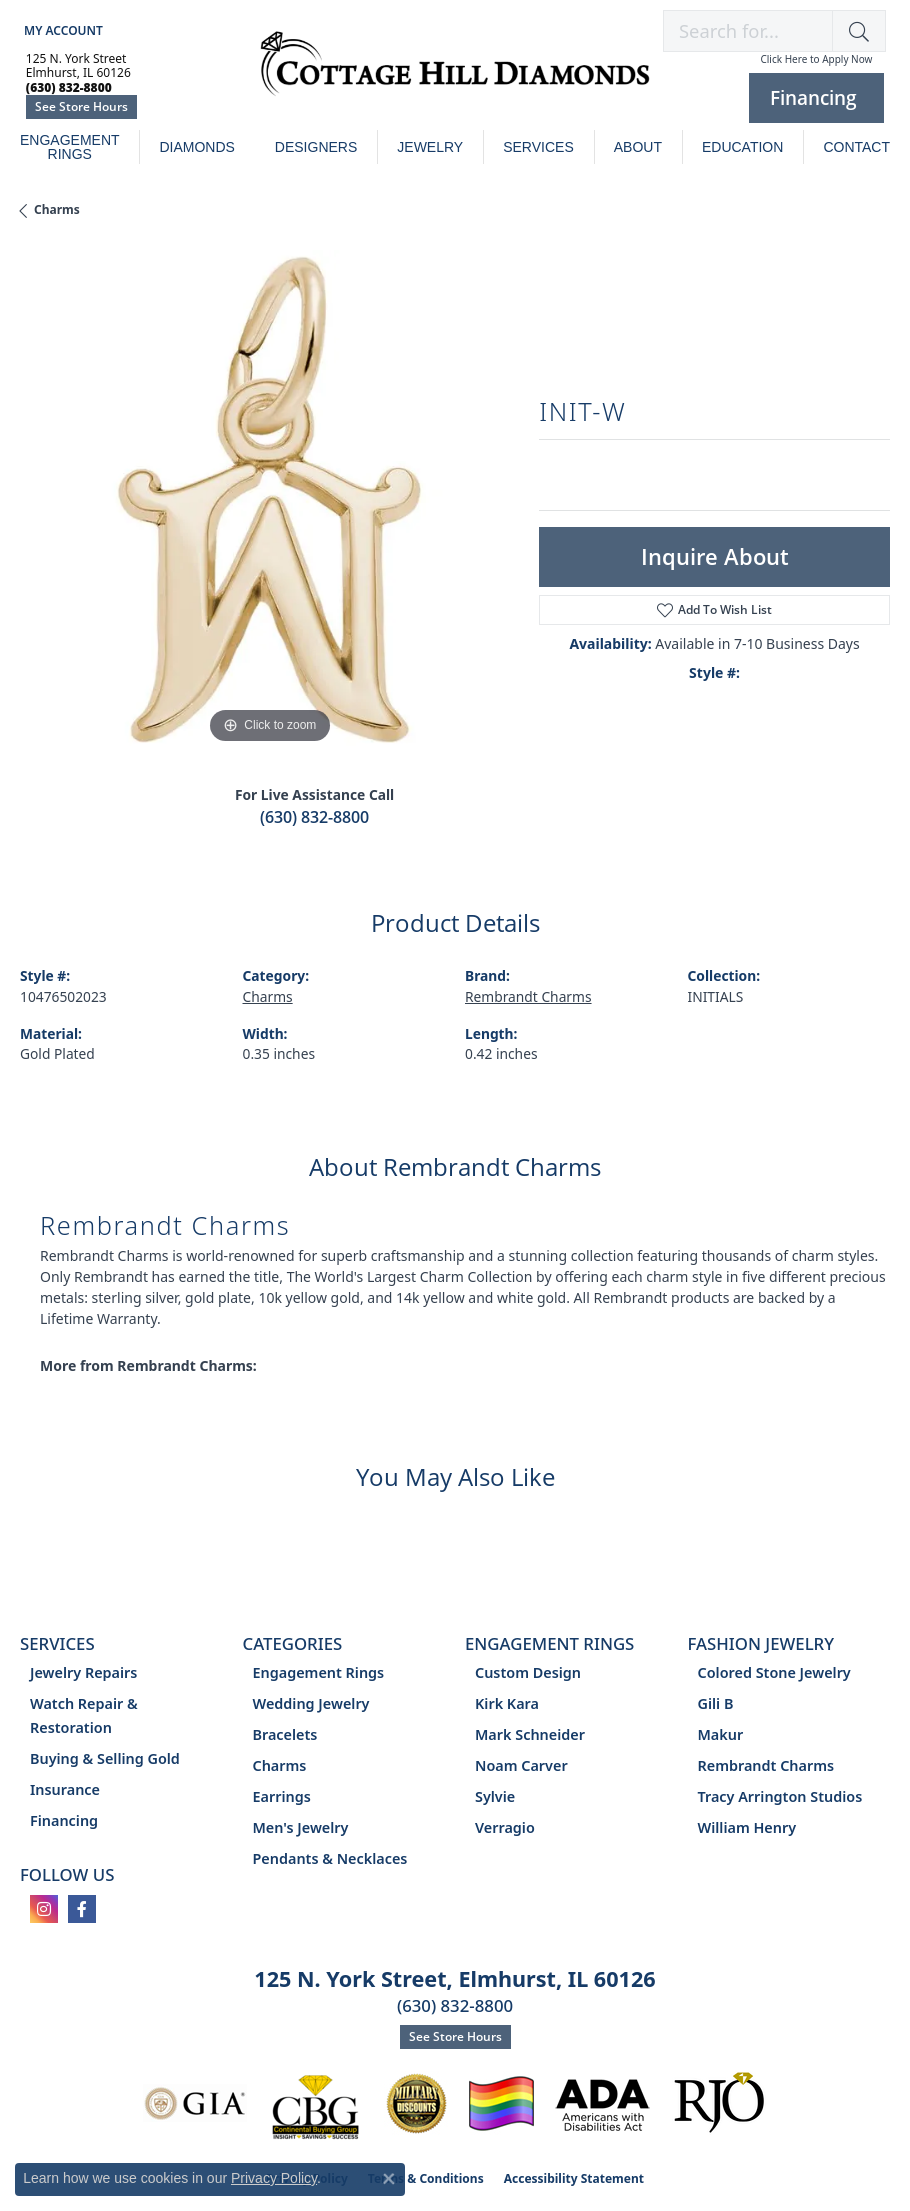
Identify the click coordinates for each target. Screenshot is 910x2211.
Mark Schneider (530, 1734)
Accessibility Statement (574, 2178)
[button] (61, 30)
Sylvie (495, 1796)
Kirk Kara (507, 1703)
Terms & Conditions (426, 2178)
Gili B (716, 1703)
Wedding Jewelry (311, 1703)
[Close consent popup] (389, 2179)
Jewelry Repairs (83, 1672)
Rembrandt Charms (528, 996)
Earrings (282, 1796)
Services (538, 147)
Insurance (65, 1789)
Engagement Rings (70, 147)
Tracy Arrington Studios (780, 1796)
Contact (856, 147)
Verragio (505, 1827)
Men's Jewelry (301, 1827)
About (638, 147)
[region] (269, 499)
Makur (721, 1734)
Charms (57, 209)
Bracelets (285, 1734)
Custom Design (528, 1672)
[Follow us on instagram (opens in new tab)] (44, 1909)
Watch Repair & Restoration (84, 1715)
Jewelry (430, 147)
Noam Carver (521, 1765)
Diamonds (196, 147)
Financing (64, 1820)
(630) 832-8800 (314, 817)
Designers (316, 147)
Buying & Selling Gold (105, 1758)
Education (742, 147)
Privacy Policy (274, 2178)
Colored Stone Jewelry (774, 1672)
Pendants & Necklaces (330, 1858)
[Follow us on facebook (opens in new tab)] (82, 1909)
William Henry (747, 1827)
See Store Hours (81, 106)
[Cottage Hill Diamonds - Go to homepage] (455, 74)
